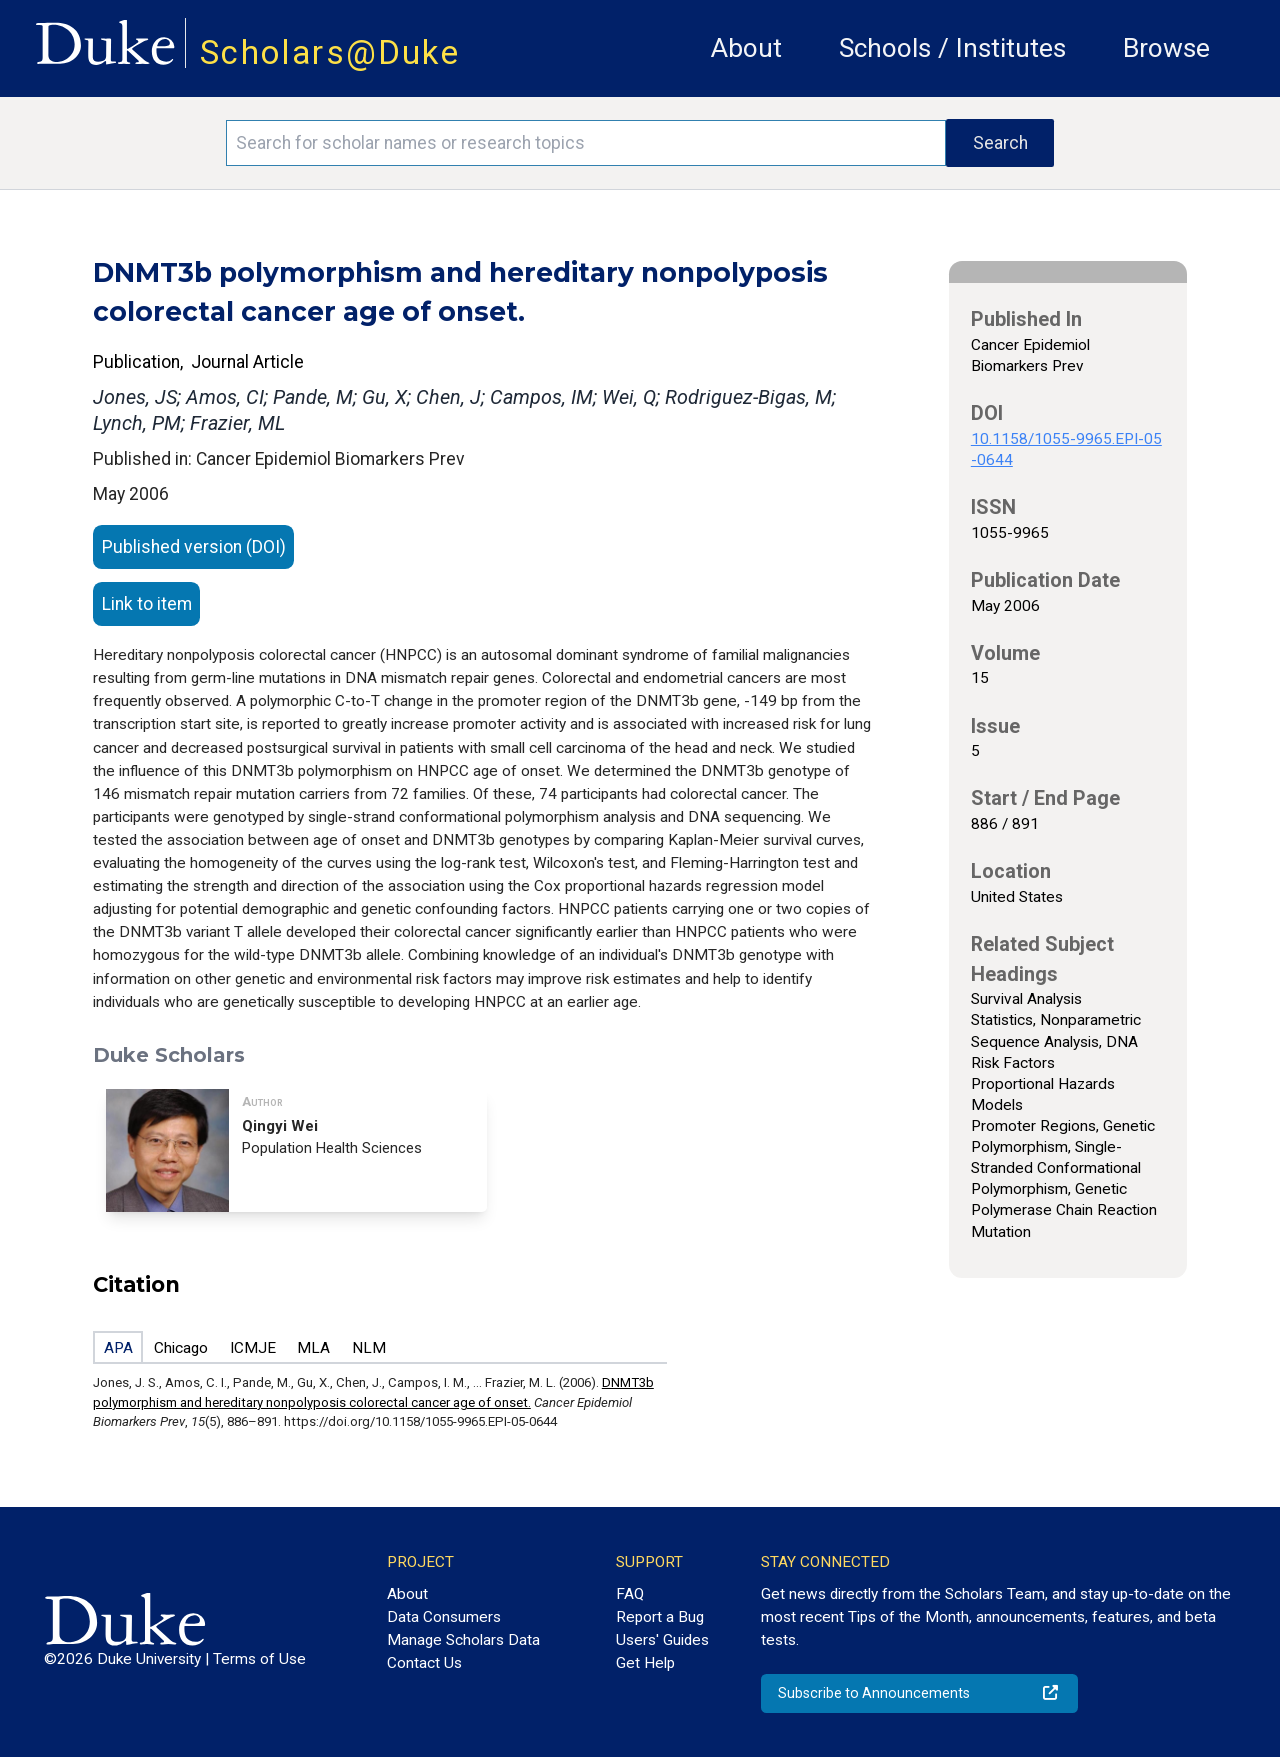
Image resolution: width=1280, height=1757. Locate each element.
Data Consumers (444, 1617)
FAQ (630, 1594)
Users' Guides (662, 1640)
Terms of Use (259, 1659)
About (746, 48)
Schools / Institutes (952, 48)
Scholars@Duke (330, 52)
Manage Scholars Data (463, 1640)
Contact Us (424, 1663)
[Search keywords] (586, 143)
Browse (1166, 48)
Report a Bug (660, 1617)
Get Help (645, 1663)
